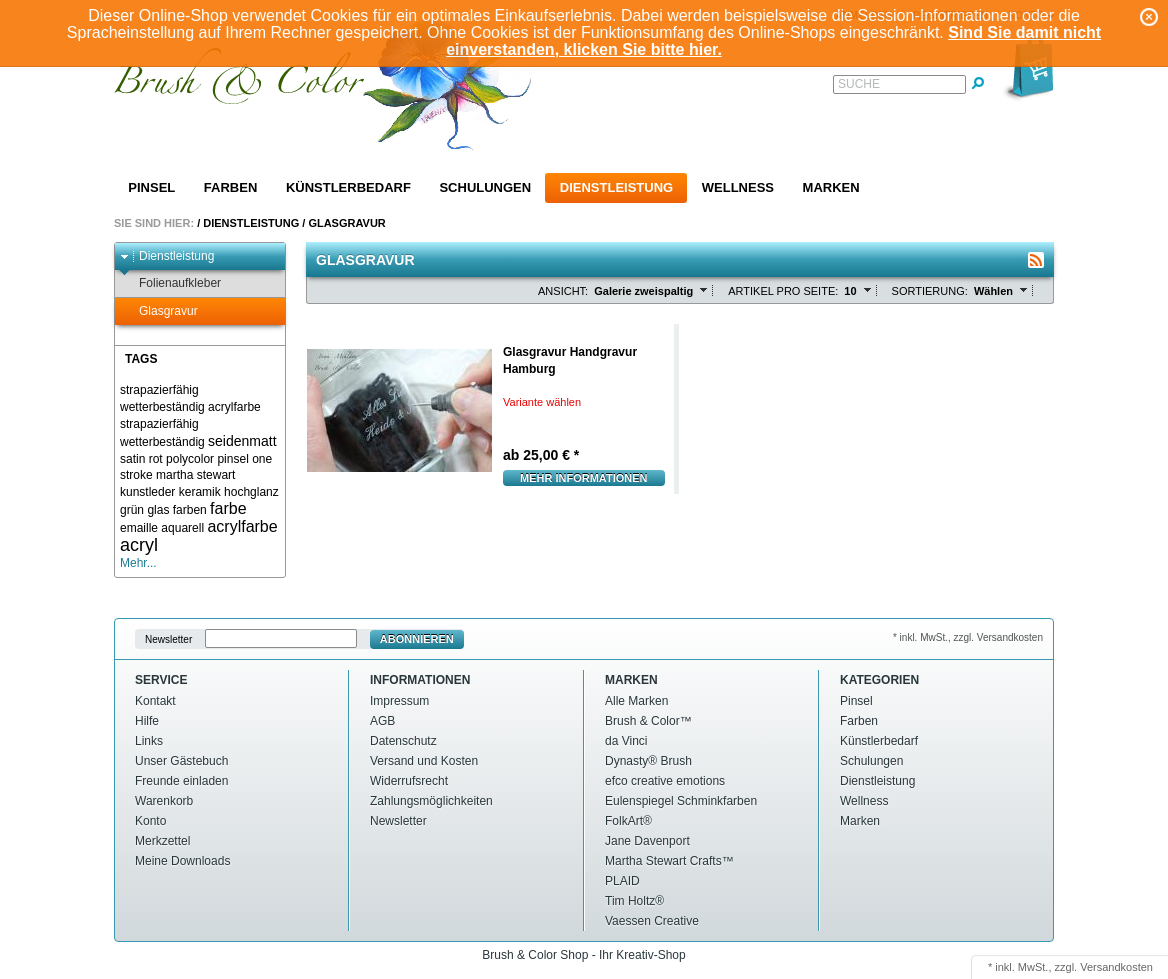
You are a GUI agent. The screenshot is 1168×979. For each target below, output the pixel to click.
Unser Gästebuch (181, 761)
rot (156, 459)
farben (190, 510)
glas (158, 510)
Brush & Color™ (648, 721)
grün (132, 510)
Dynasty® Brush (648, 761)
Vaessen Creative (652, 921)
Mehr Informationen (584, 478)
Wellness (738, 187)
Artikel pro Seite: (783, 291)
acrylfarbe (242, 526)
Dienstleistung (616, 187)
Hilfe (147, 721)
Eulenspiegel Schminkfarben (681, 801)
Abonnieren (417, 639)
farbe (228, 508)
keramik (200, 492)
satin (132, 459)
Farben (230, 187)
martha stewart (195, 475)
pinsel (232, 459)
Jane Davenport (647, 841)
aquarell (182, 528)
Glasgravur (346, 223)
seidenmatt (242, 441)
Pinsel (151, 187)
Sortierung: (930, 291)
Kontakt (155, 701)
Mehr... (138, 563)
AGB (382, 721)
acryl (139, 545)
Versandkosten (1116, 967)
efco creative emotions (665, 781)
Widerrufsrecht (409, 781)
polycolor (190, 459)
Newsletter (168, 639)
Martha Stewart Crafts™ (669, 861)
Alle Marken (636, 701)
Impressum (399, 701)
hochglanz (251, 492)
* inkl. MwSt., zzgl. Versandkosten (968, 637)
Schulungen (485, 187)
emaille (139, 528)
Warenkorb (164, 801)
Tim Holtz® (634, 901)
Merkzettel (162, 841)
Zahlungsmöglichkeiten (431, 801)
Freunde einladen (181, 781)
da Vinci (626, 741)
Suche (859, 84)
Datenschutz (403, 741)
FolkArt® (628, 821)
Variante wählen (542, 402)
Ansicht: (563, 291)
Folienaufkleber (170, 283)
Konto (150, 821)
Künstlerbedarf (348, 187)
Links (149, 741)
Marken (831, 187)
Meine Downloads (182, 861)
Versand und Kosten (424, 761)
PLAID (622, 881)
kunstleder (147, 492)
